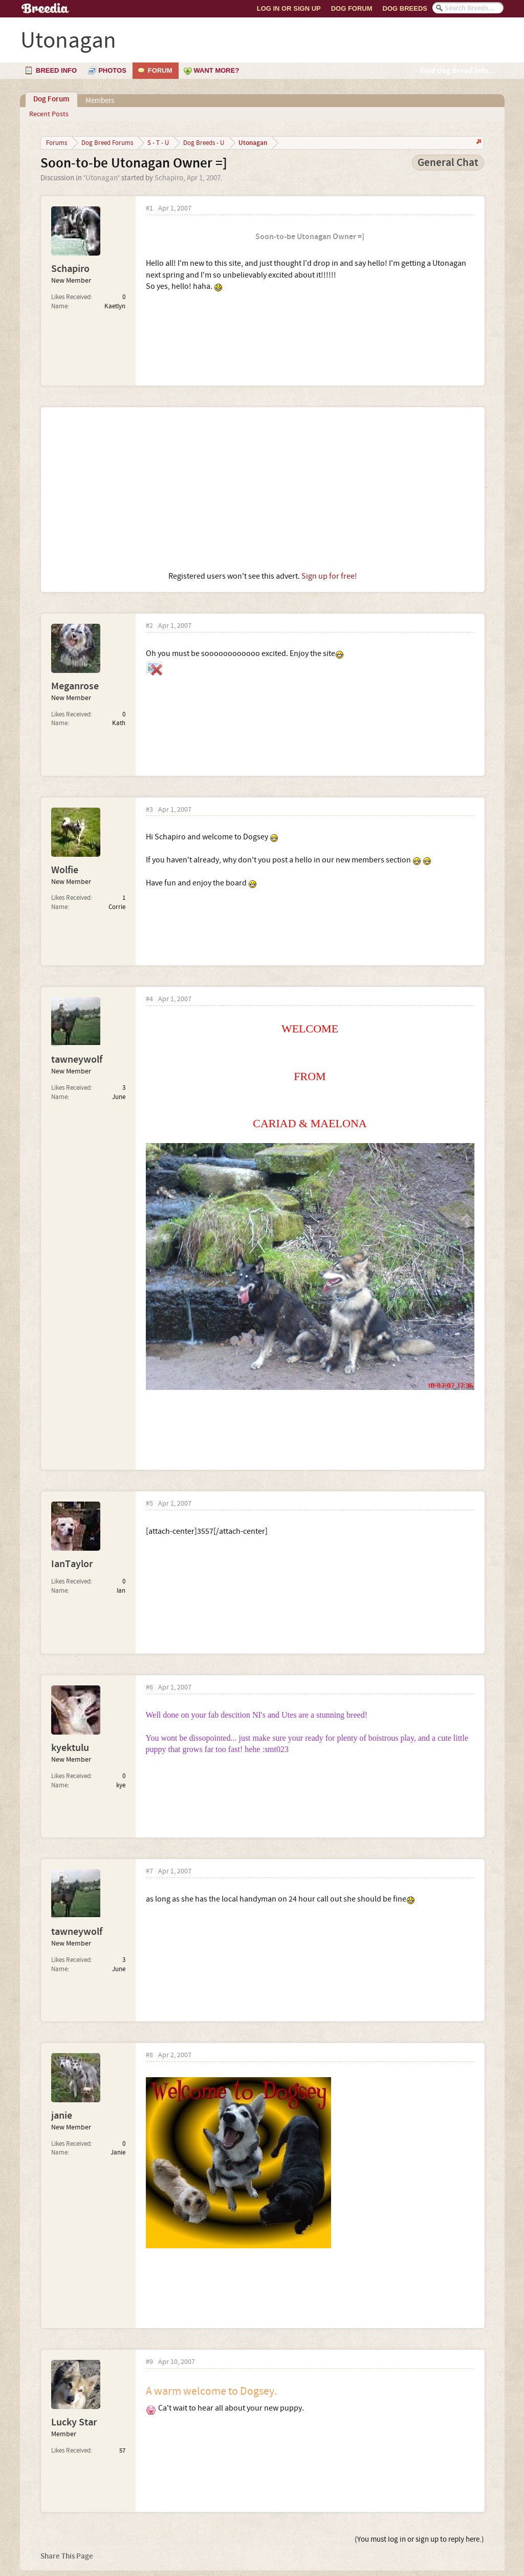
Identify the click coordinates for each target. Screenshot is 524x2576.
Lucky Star (74, 2422)
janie (61, 2115)
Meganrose (75, 686)
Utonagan (101, 178)
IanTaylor (72, 1564)
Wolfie (64, 870)
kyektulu (70, 1748)
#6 (149, 1687)
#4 (149, 999)
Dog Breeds (405, 8)
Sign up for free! (329, 576)
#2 (149, 626)
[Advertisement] (262, 489)
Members (99, 100)
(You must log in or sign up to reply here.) (419, 2539)
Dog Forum (352, 8)
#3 (149, 810)
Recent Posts (49, 114)
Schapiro (169, 178)
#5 (149, 1504)
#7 (149, 1871)
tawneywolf (76, 1059)
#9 (149, 2362)
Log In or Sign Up (289, 8)
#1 (149, 208)
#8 (149, 2055)
